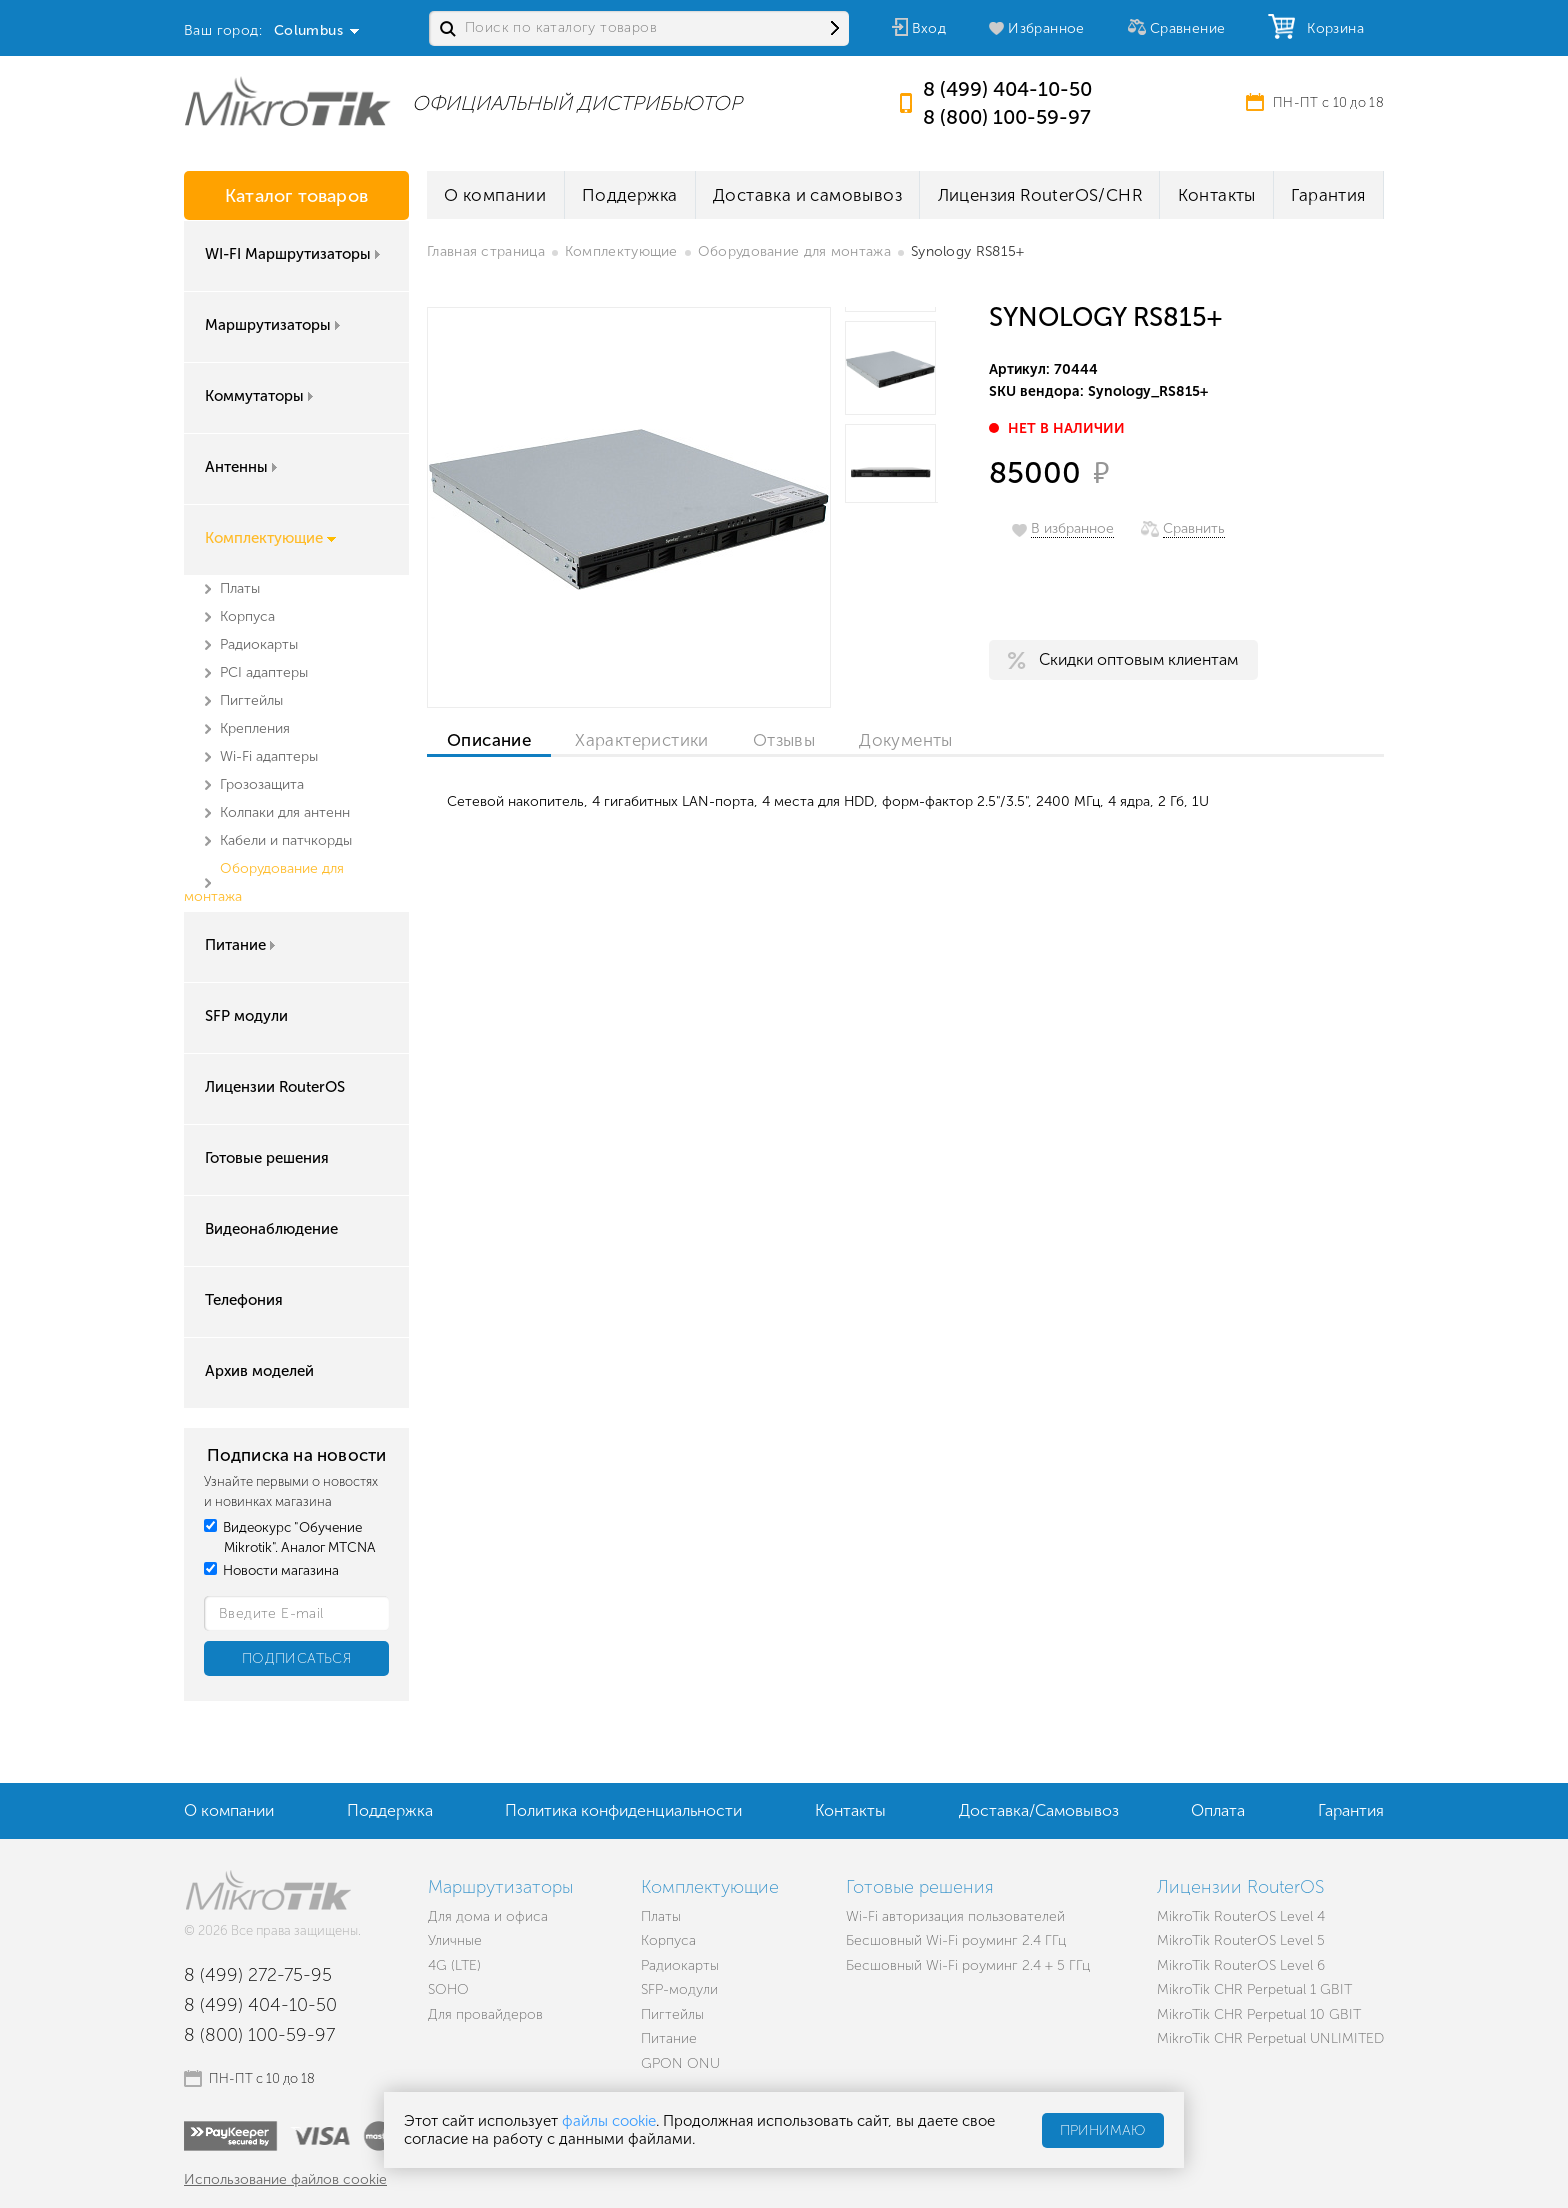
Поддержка (630, 195)
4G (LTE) (454, 1965)
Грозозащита (262, 784)
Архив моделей (259, 1371)
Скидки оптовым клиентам (1138, 659)
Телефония (244, 1300)
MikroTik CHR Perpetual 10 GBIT (1259, 2014)
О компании (495, 195)
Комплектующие (270, 538)
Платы (240, 588)
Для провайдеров (485, 2014)
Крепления (255, 728)
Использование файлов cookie (285, 2179)
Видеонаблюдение (271, 1229)
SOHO (448, 1989)
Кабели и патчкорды (286, 840)
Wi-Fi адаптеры (269, 756)
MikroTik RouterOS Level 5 (1241, 1940)
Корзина (1331, 28)
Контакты (1217, 195)
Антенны (243, 467)
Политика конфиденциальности (623, 1810)
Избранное (1046, 28)
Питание (242, 945)
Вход (929, 28)
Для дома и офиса (488, 1916)
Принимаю (1103, 2130)
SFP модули (246, 1016)
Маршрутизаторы (274, 325)
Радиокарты (259, 644)
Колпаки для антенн (285, 812)
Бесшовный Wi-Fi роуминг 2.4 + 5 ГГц (968, 1965)
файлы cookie (609, 2121)
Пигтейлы (251, 700)
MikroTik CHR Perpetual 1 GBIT (1254, 1989)
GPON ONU (680, 2063)
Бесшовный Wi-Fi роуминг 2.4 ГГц (956, 1940)
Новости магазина (271, 1570)
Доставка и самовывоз (807, 195)
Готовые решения (267, 1158)
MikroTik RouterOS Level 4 (1241, 1916)
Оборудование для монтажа (794, 251)
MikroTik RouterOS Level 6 (1241, 1965)
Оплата (1218, 1810)
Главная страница (486, 251)
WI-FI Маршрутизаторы (294, 254)
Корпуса (247, 616)
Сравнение (1188, 28)
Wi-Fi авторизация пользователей (955, 1916)
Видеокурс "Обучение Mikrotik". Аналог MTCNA (290, 1537)
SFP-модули (679, 1989)
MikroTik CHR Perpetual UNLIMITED (1270, 2038)
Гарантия (1328, 195)
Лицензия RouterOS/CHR (1040, 195)
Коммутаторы (261, 396)
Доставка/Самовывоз (1039, 1810)
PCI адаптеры (264, 672)
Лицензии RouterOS (275, 1087)
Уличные (455, 1940)
